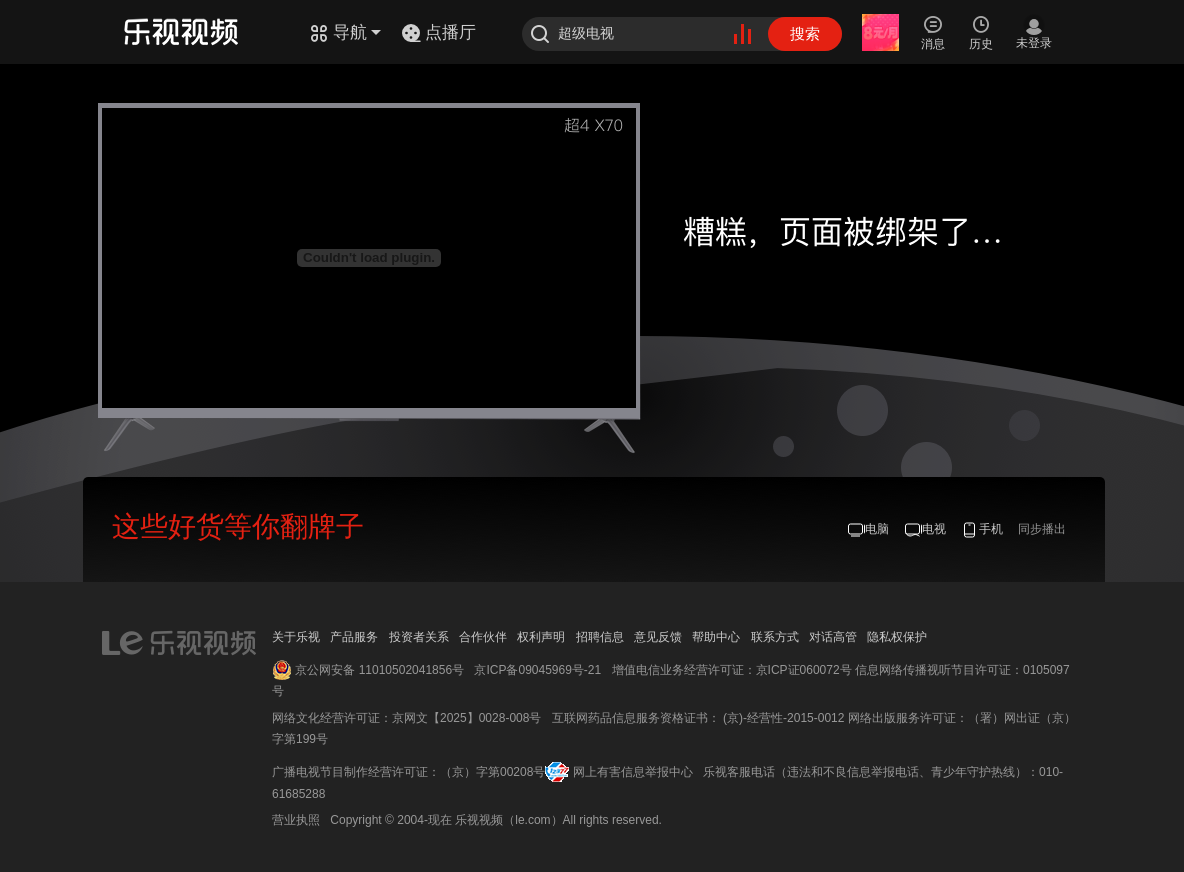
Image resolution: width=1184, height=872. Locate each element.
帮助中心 (716, 637)
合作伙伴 (483, 637)
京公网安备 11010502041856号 (379, 670)
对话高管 (833, 637)
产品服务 (354, 637)
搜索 (805, 33)
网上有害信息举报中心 (633, 772)
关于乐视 (296, 637)
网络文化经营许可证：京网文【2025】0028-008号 (406, 718)
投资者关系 (419, 637)
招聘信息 (600, 637)
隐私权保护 (897, 637)
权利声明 (541, 637)
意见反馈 (658, 637)
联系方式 (775, 637)
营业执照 (296, 820)
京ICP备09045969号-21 (537, 670)
